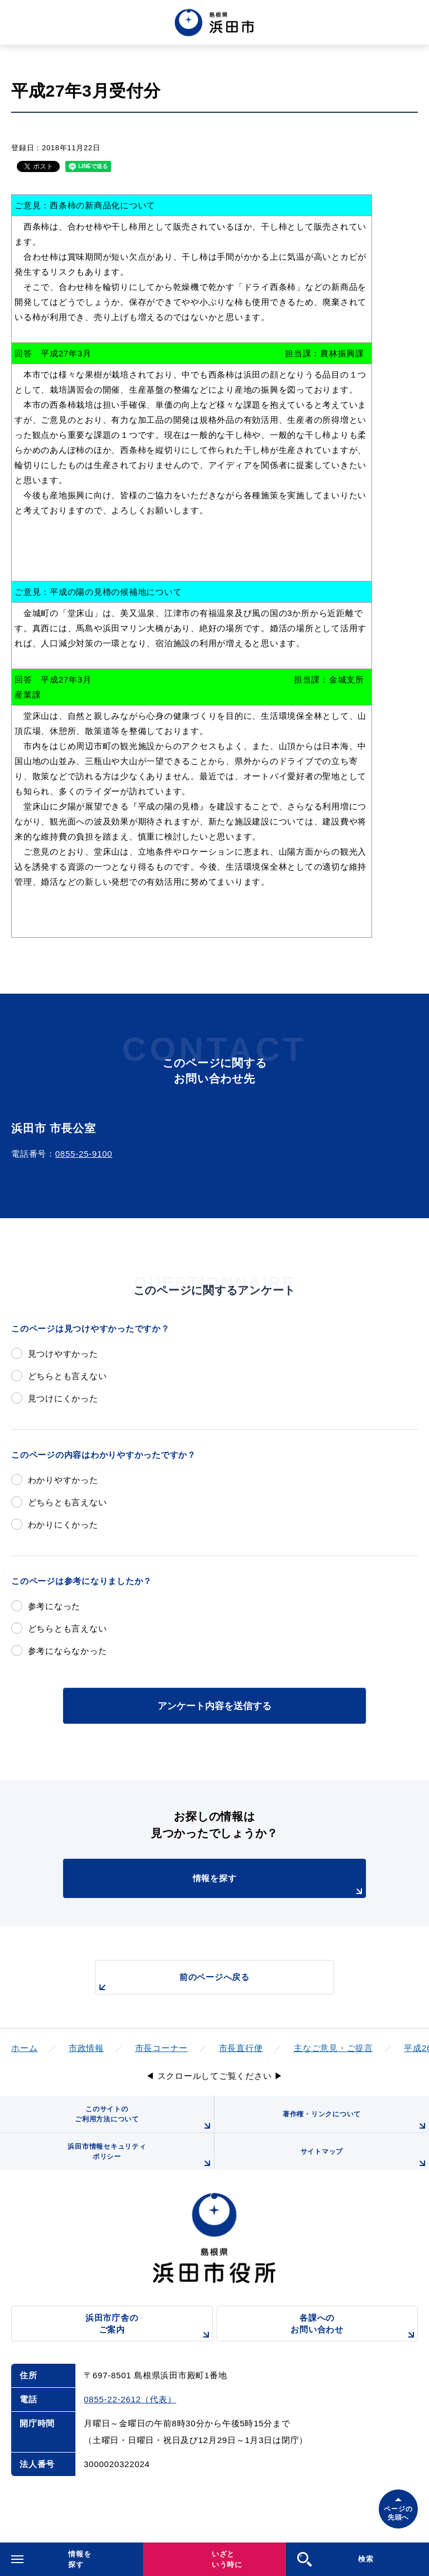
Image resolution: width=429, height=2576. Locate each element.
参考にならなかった (67, 1651)
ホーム (24, 2048)
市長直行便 (241, 2048)
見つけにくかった (63, 1398)
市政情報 (86, 2048)
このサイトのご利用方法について (144, 2119)
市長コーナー (161, 2048)
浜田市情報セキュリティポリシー (141, 2156)
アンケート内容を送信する (214, 1705)
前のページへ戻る (173, 1983)
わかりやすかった (63, 1480)
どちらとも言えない (67, 1376)
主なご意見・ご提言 (333, 2048)
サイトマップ (365, 2159)
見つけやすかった (63, 1353)
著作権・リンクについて (356, 2121)
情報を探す (279, 1885)
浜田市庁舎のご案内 (149, 2327)
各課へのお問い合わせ (354, 2327)
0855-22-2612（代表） (130, 2399)
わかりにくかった (63, 1524)
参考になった (54, 1606)
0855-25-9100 (83, 1153)
